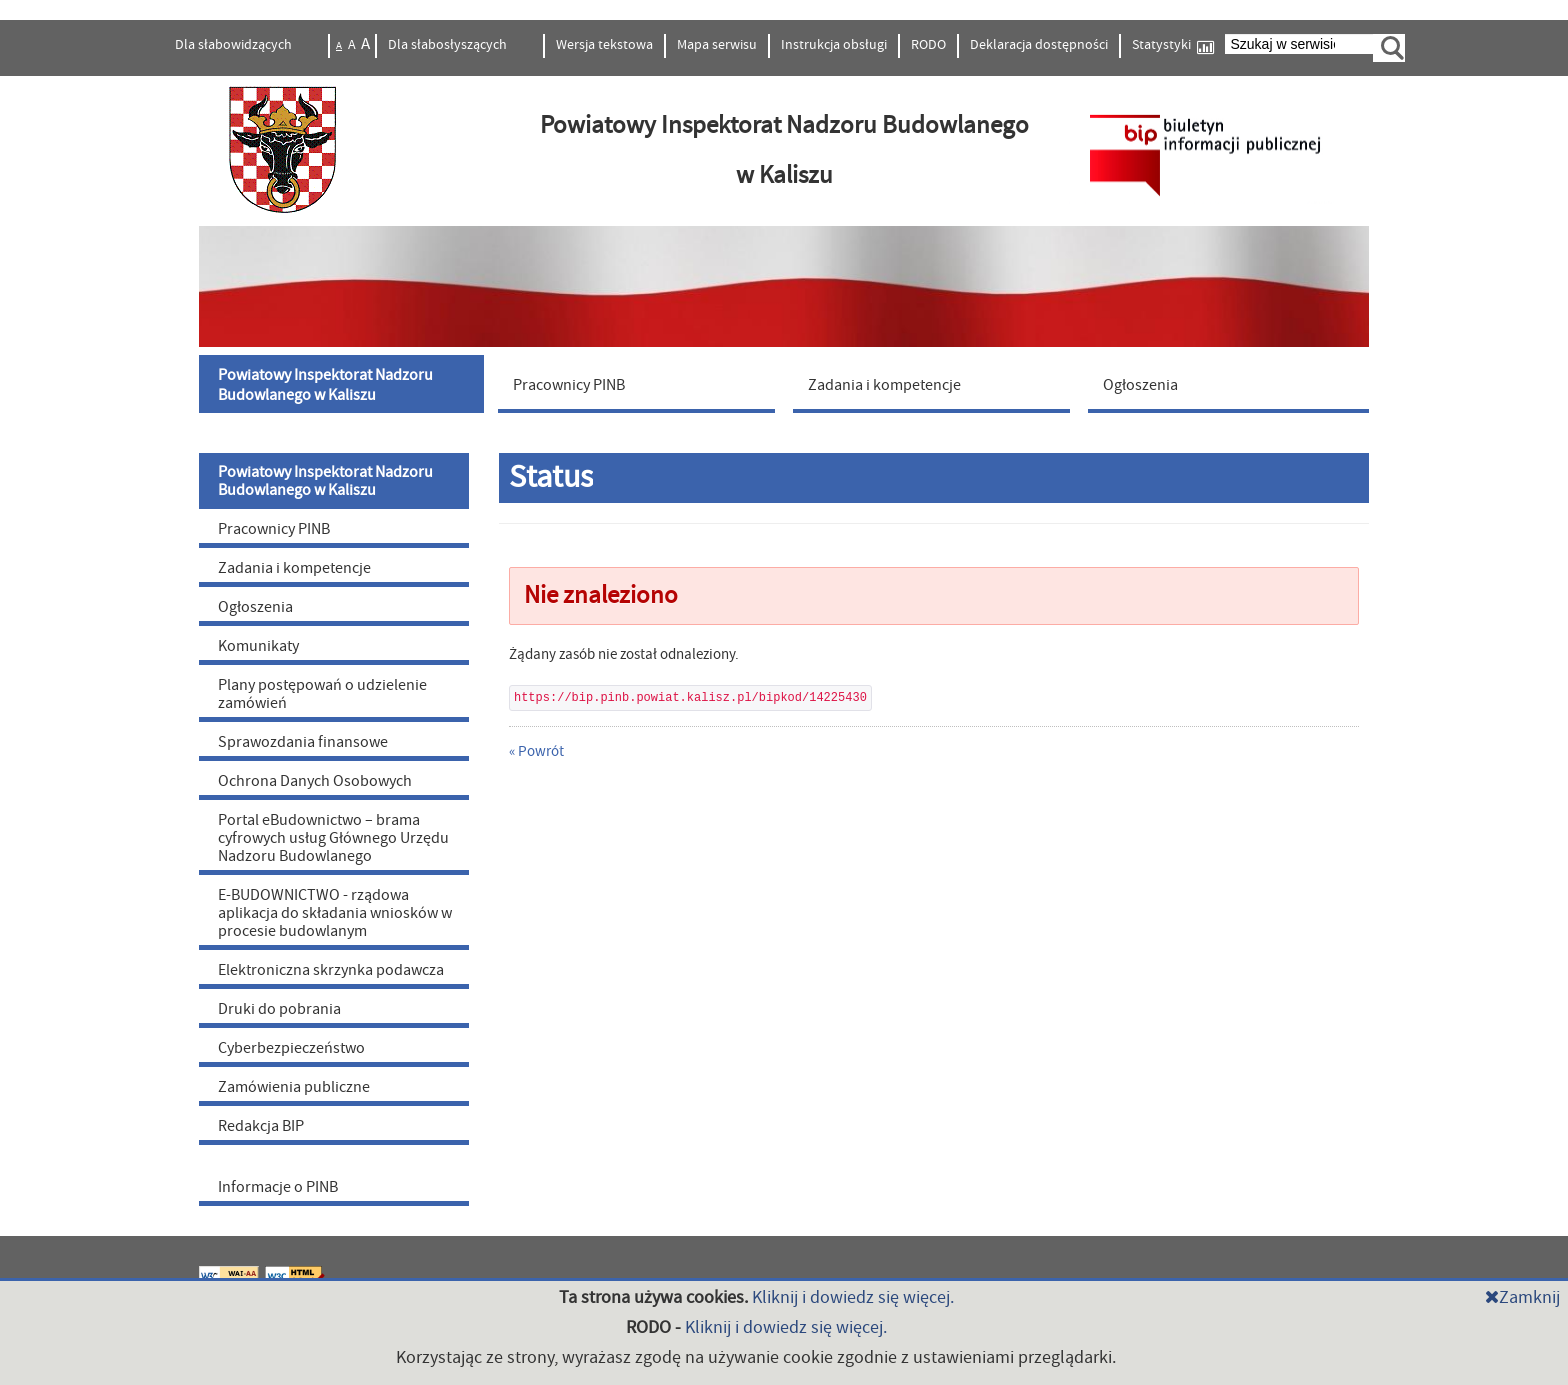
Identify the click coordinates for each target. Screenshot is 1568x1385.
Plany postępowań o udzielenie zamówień (322, 694)
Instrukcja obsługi (834, 45)
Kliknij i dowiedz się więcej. (853, 1297)
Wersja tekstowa (604, 45)
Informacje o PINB (278, 1187)
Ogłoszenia (255, 607)
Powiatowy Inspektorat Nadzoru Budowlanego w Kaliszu (325, 481)
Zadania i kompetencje (294, 568)
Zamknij (1522, 1297)
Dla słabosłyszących (449, 45)
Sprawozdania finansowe (303, 742)
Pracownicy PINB (274, 529)
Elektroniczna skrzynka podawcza (331, 970)
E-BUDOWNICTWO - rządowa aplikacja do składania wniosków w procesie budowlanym (335, 913)
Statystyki (1173, 45)
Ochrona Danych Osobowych (315, 781)
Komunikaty (258, 646)
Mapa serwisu (717, 45)
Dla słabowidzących (235, 45)
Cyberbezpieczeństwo (291, 1048)
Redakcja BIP (261, 1126)
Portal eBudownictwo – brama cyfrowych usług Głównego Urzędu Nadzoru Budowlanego (333, 838)
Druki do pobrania (279, 1009)
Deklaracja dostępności (1039, 45)
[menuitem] (344, 384)
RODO (928, 45)
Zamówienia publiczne (294, 1087)
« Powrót (536, 751)
